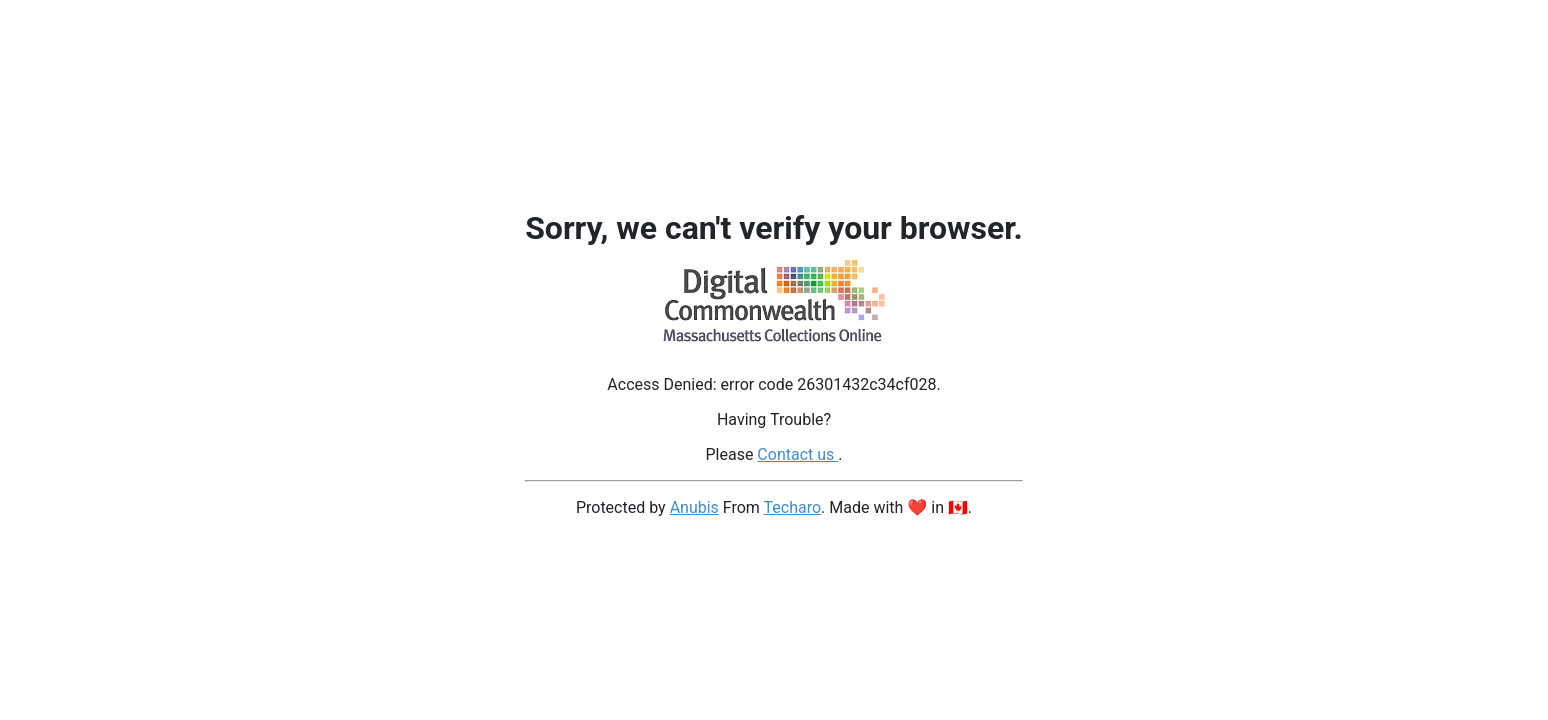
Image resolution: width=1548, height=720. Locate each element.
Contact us (797, 454)
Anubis (694, 507)
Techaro (793, 507)
